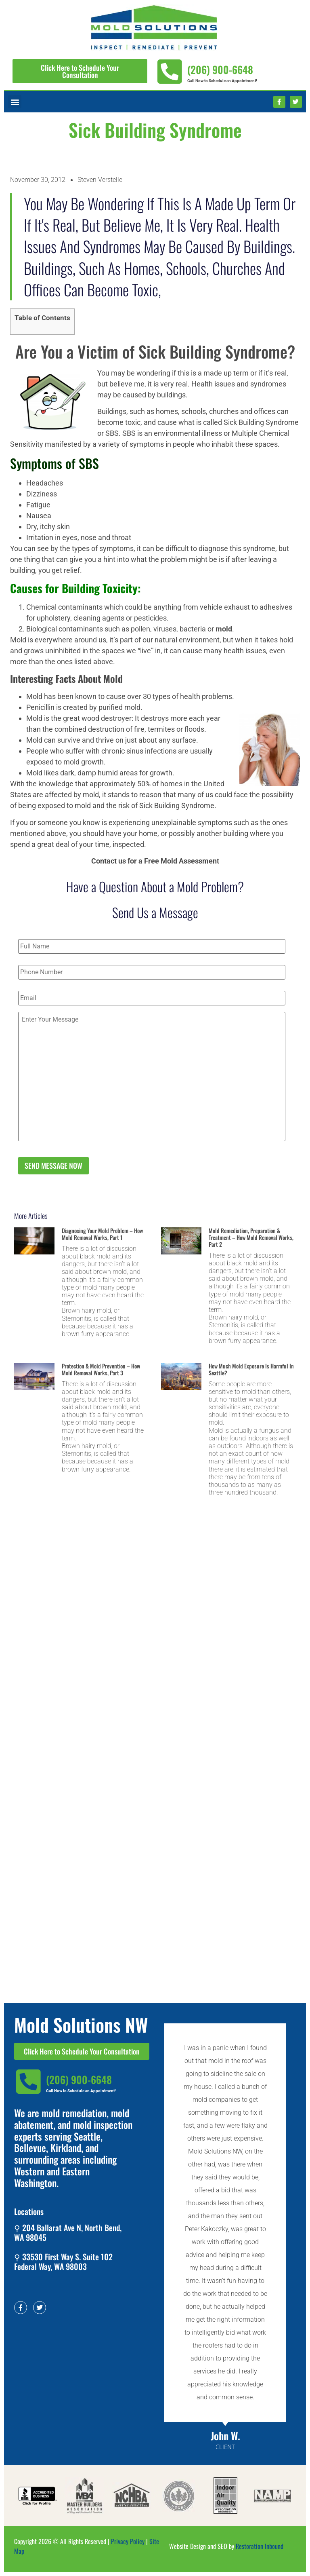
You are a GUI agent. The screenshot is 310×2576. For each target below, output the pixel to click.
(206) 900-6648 (220, 69)
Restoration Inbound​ (259, 2546)
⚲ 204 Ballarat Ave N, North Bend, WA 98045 (67, 2232)
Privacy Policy (128, 2541)
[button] (14, 101)
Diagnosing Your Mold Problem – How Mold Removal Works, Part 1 (102, 1234)
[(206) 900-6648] (169, 72)
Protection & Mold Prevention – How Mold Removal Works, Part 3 (101, 1369)
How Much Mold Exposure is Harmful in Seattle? (251, 1369)
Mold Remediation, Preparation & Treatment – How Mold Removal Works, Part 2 (251, 1237)
